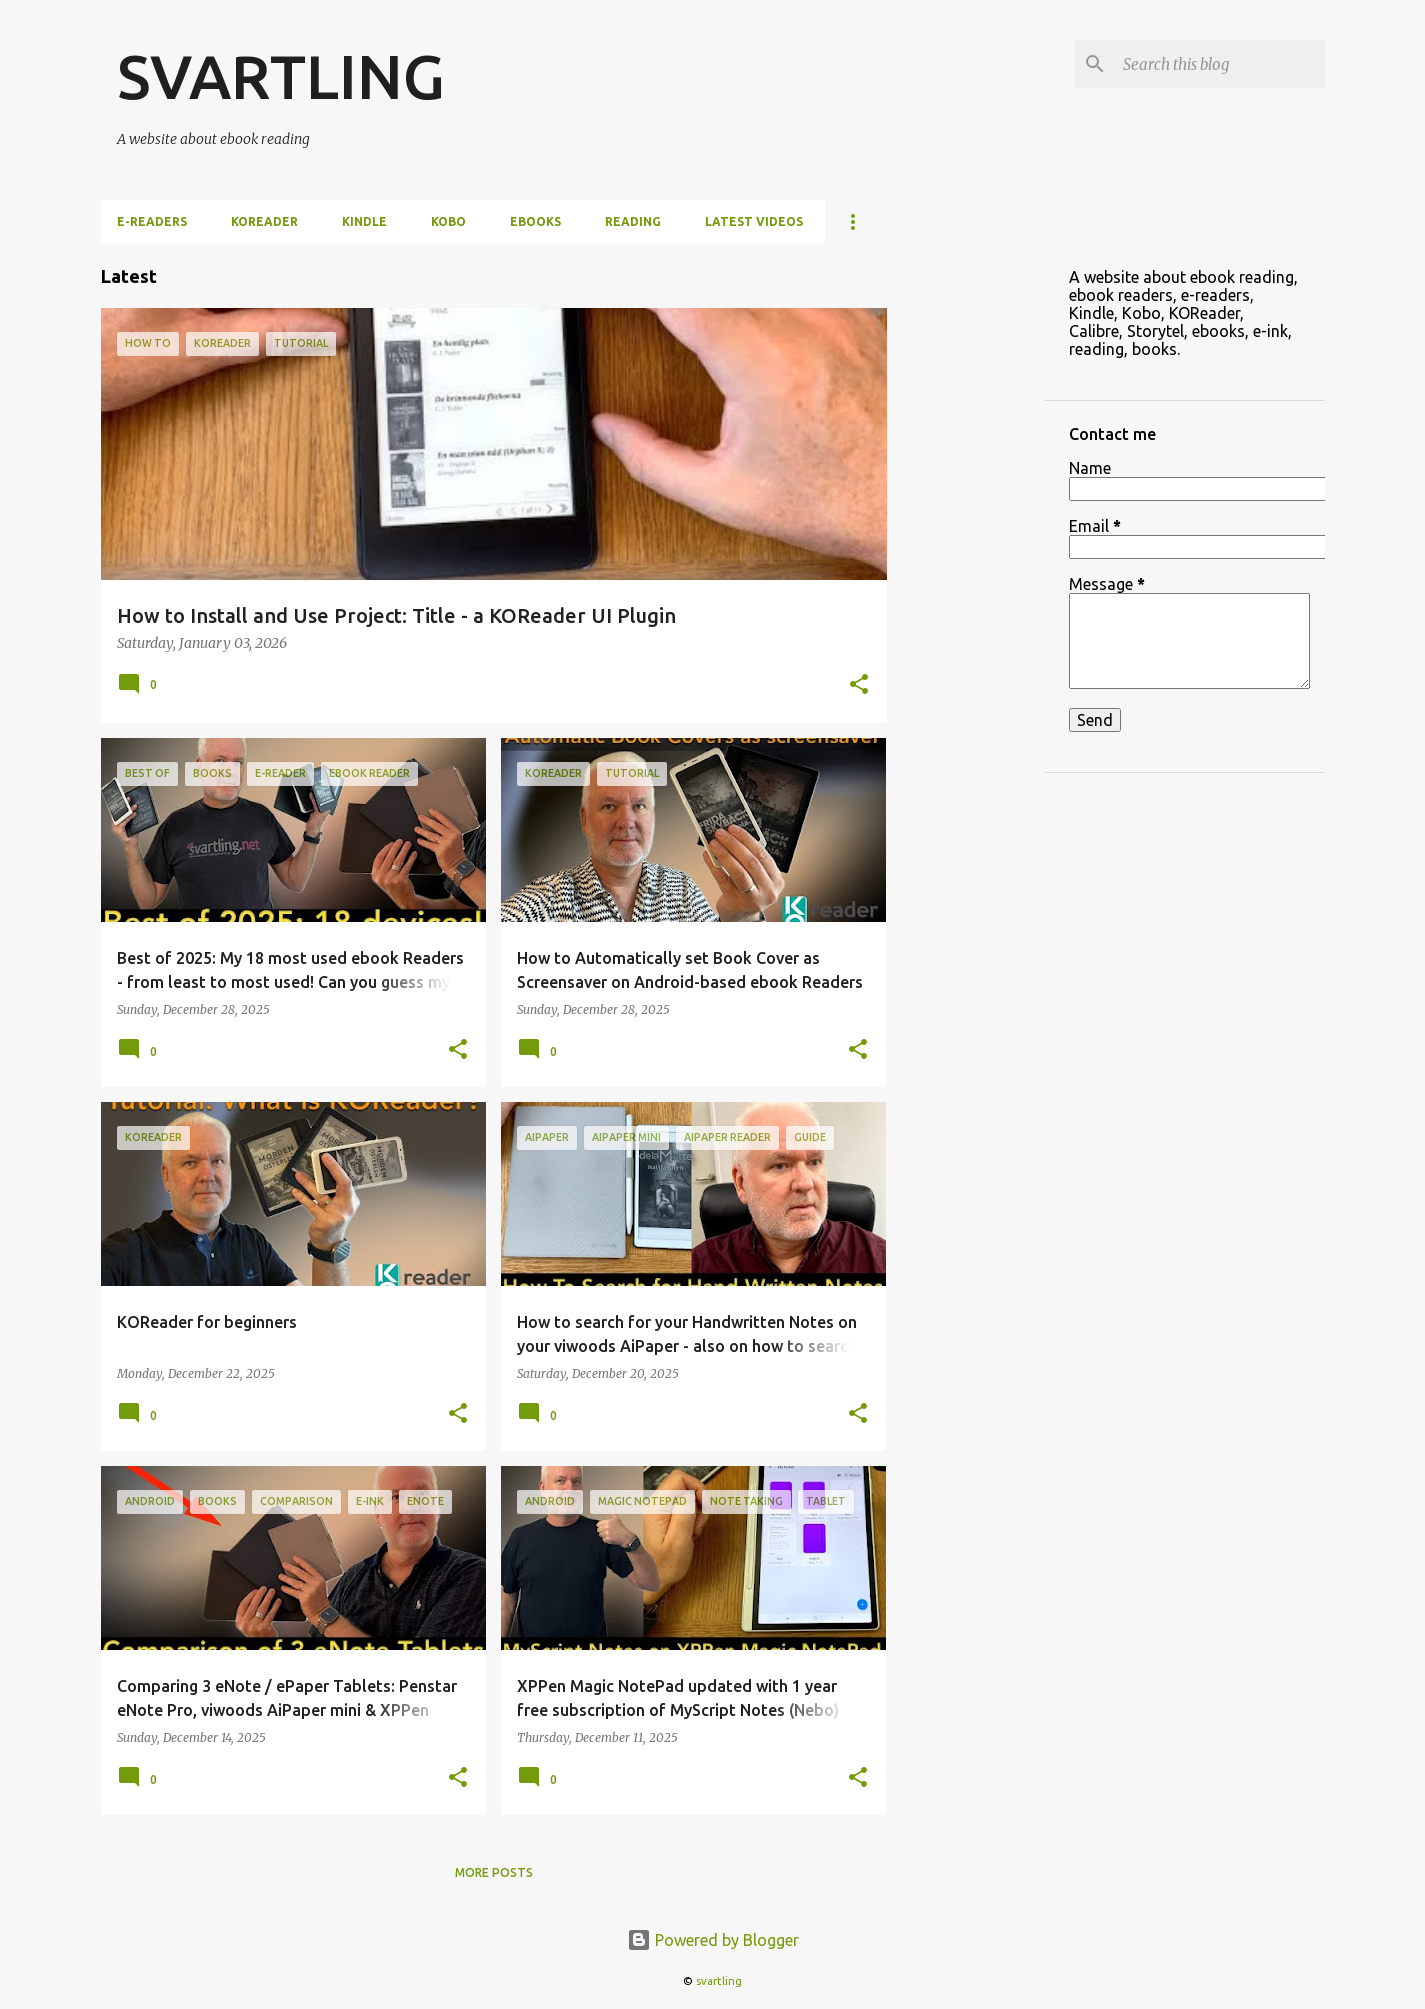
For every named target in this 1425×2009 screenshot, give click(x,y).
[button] (859, 686)
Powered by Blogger (713, 1940)
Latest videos (754, 221)
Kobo (448, 221)
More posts (494, 1872)
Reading (633, 221)
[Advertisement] (966, 544)
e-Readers (152, 221)
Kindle (364, 221)
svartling (719, 1981)
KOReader (264, 221)
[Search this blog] (1220, 64)
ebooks (535, 221)
